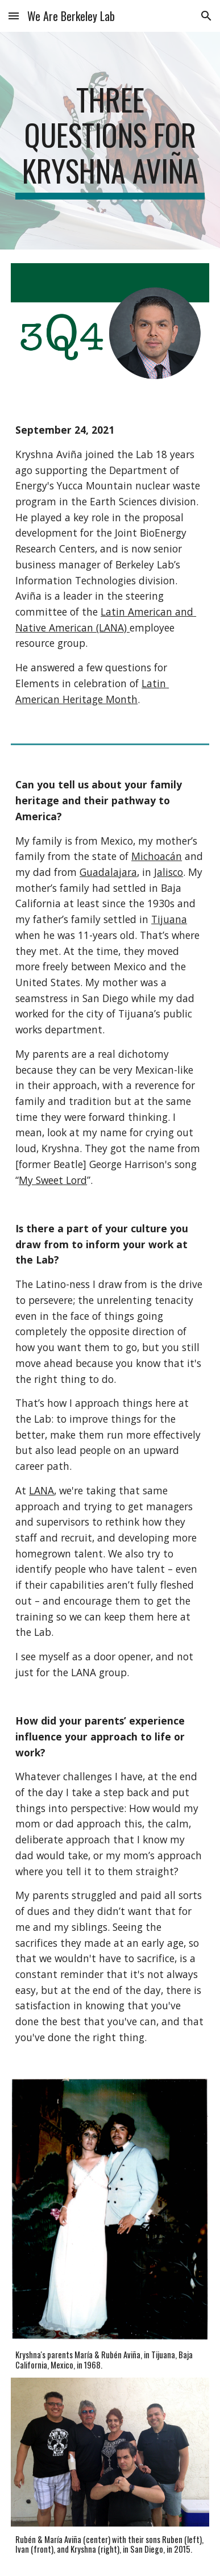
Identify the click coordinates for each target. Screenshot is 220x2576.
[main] (110, 140)
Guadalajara (108, 872)
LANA (41, 1490)
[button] (13, 15)
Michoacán (156, 856)
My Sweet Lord (53, 1180)
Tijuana (169, 919)
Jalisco (168, 872)
